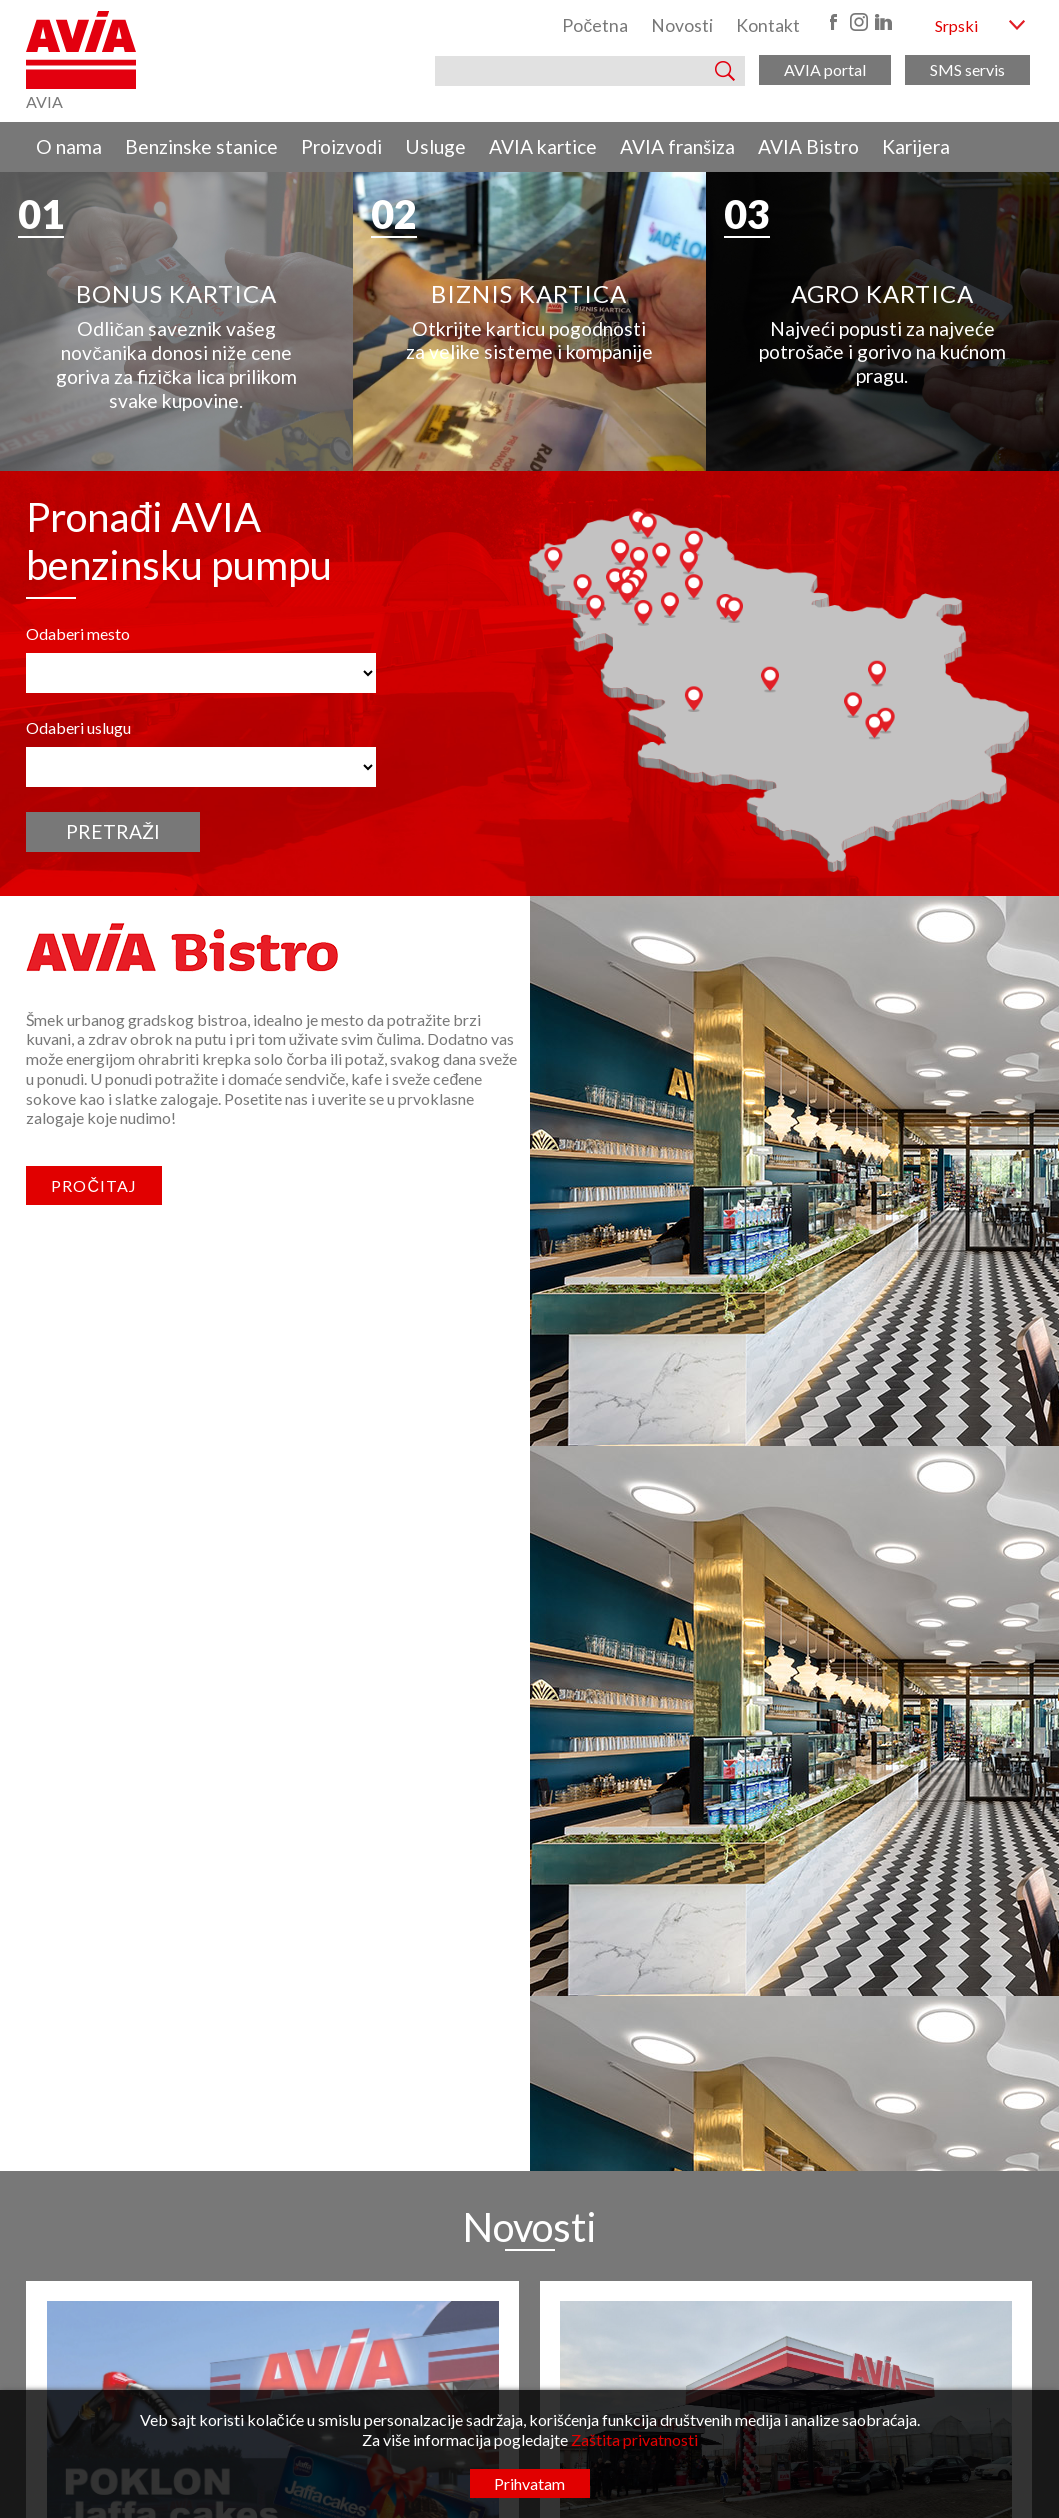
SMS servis (967, 69)
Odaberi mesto (78, 633)
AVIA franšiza (677, 146)
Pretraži (113, 831)
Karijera (916, 146)
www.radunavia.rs (438, 2095)
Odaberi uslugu (78, 727)
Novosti (682, 25)
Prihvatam (529, 2483)
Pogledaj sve (529, 1877)
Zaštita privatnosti (634, 2439)
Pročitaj (94, 1185)
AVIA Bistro (808, 146)
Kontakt (768, 25)
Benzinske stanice (201, 146)
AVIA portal (825, 69)
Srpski (956, 25)
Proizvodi (341, 146)
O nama (69, 146)
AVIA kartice (543, 146)
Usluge (435, 146)
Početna (595, 25)
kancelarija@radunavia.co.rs (463, 2074)
